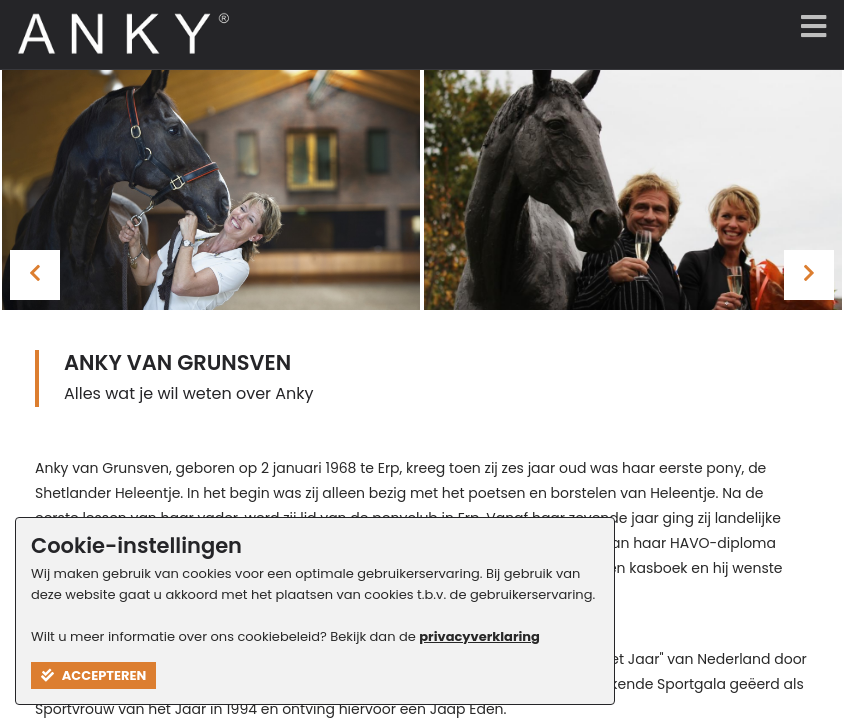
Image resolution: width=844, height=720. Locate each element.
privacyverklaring (479, 636)
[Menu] (809, 28)
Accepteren (93, 675)
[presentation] (35, 275)
